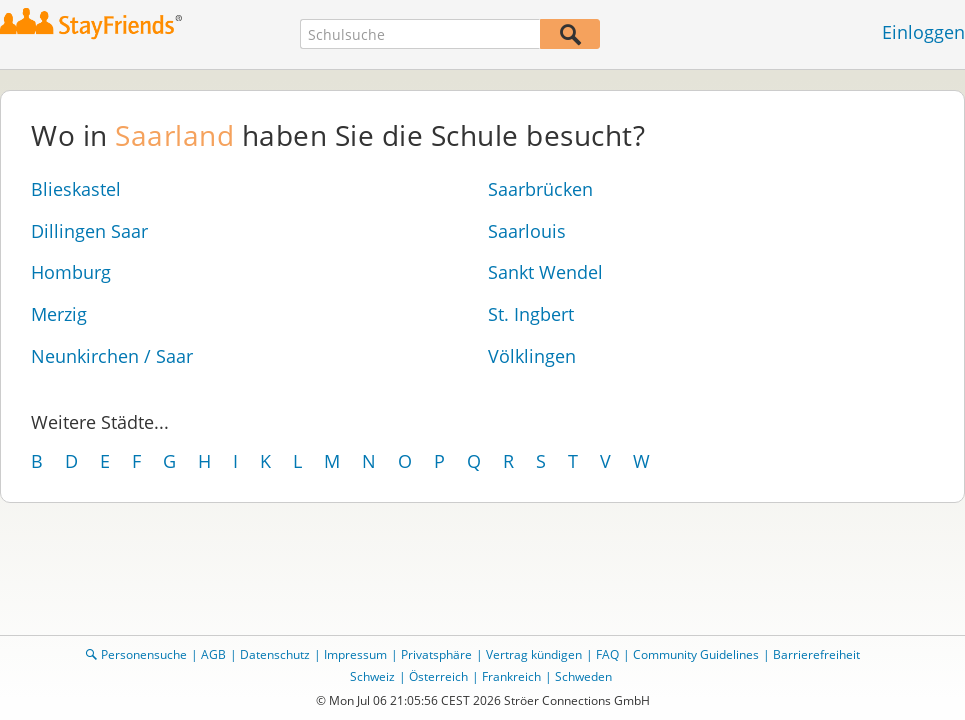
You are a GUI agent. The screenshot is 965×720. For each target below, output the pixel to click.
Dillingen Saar (89, 231)
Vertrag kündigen (534, 654)
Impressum (355, 654)
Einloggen (923, 32)
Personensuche (144, 654)
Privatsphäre (436, 654)
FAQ (607, 654)
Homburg (71, 272)
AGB (213, 654)
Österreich (438, 676)
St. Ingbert (531, 314)
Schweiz (372, 676)
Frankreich (511, 676)
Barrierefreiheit (816, 654)
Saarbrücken (540, 189)
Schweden (583, 676)
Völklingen (532, 356)
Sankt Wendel (545, 272)
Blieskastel (76, 189)
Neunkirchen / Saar (112, 356)
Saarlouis (527, 231)
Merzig (59, 314)
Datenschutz (275, 654)
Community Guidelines (696, 654)
